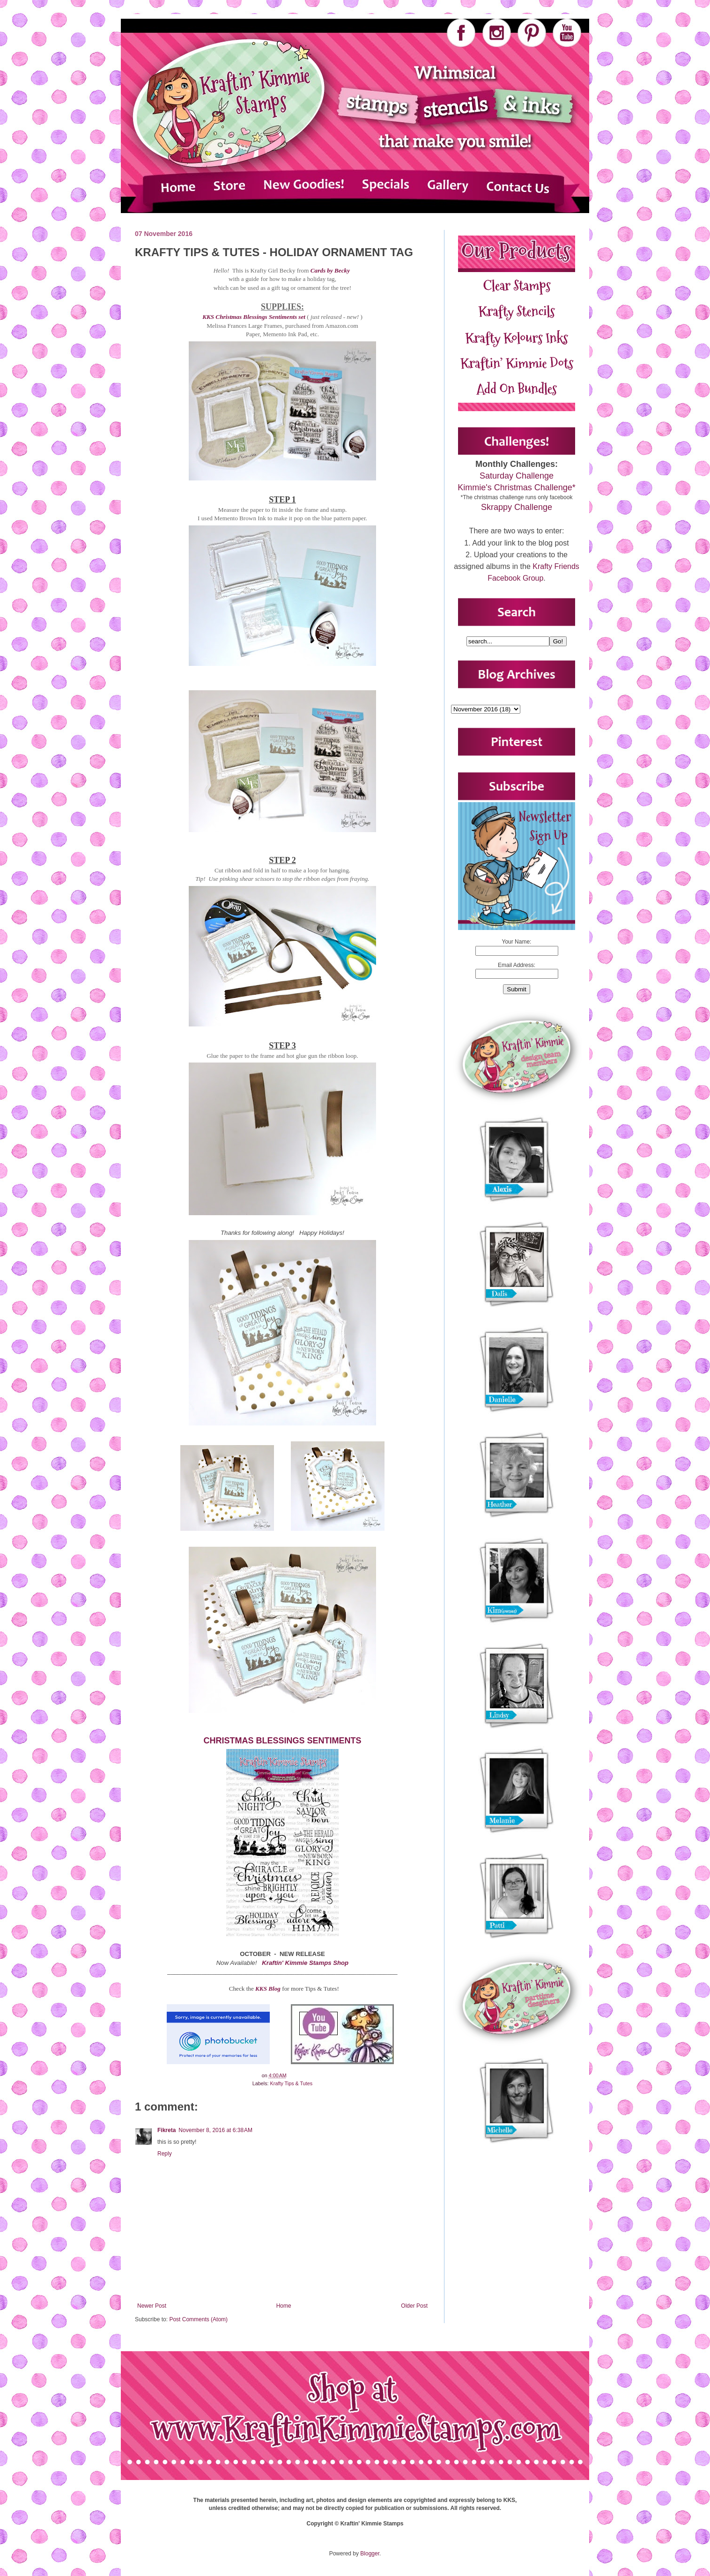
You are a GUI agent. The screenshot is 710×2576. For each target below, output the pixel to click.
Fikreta (166, 2130)
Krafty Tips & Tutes (291, 2083)
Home (283, 2306)
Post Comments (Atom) (198, 2319)
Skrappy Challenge (516, 507)
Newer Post (151, 2306)
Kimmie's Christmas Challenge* (517, 487)
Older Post (414, 2306)
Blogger (369, 2553)
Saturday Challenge (517, 475)
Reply (164, 2153)
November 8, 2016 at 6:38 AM (215, 2130)
